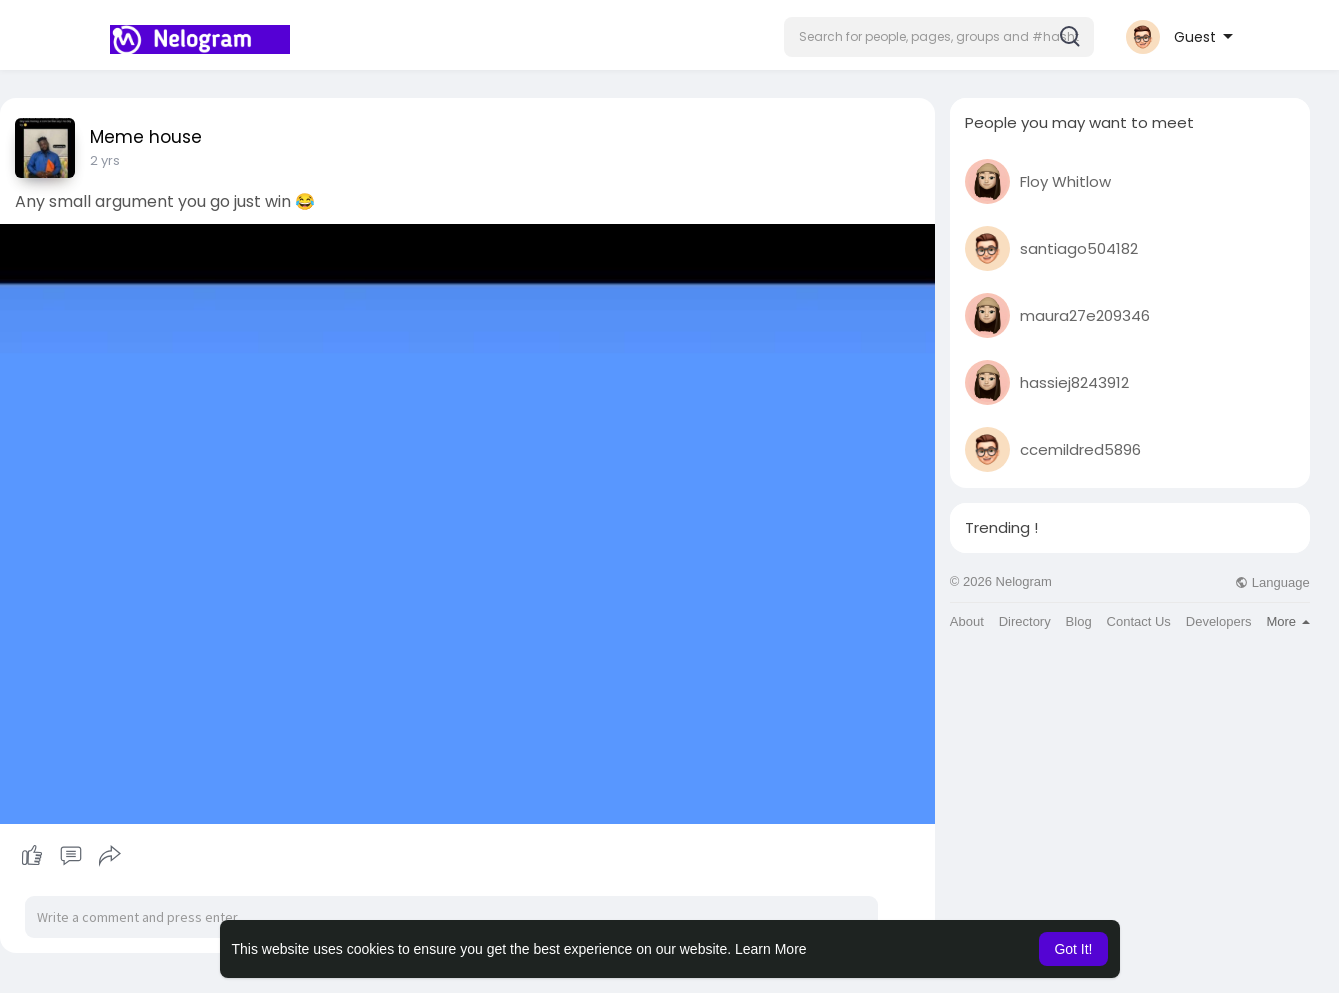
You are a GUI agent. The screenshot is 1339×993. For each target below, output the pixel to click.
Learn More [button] (771, 949)
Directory (1025, 621)
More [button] (1287, 621)
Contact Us (1139, 621)
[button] (939, 37)
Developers (1219, 621)
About (967, 621)
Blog (1079, 621)
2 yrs (105, 160)
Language (1272, 582)
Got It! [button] (1073, 949)
